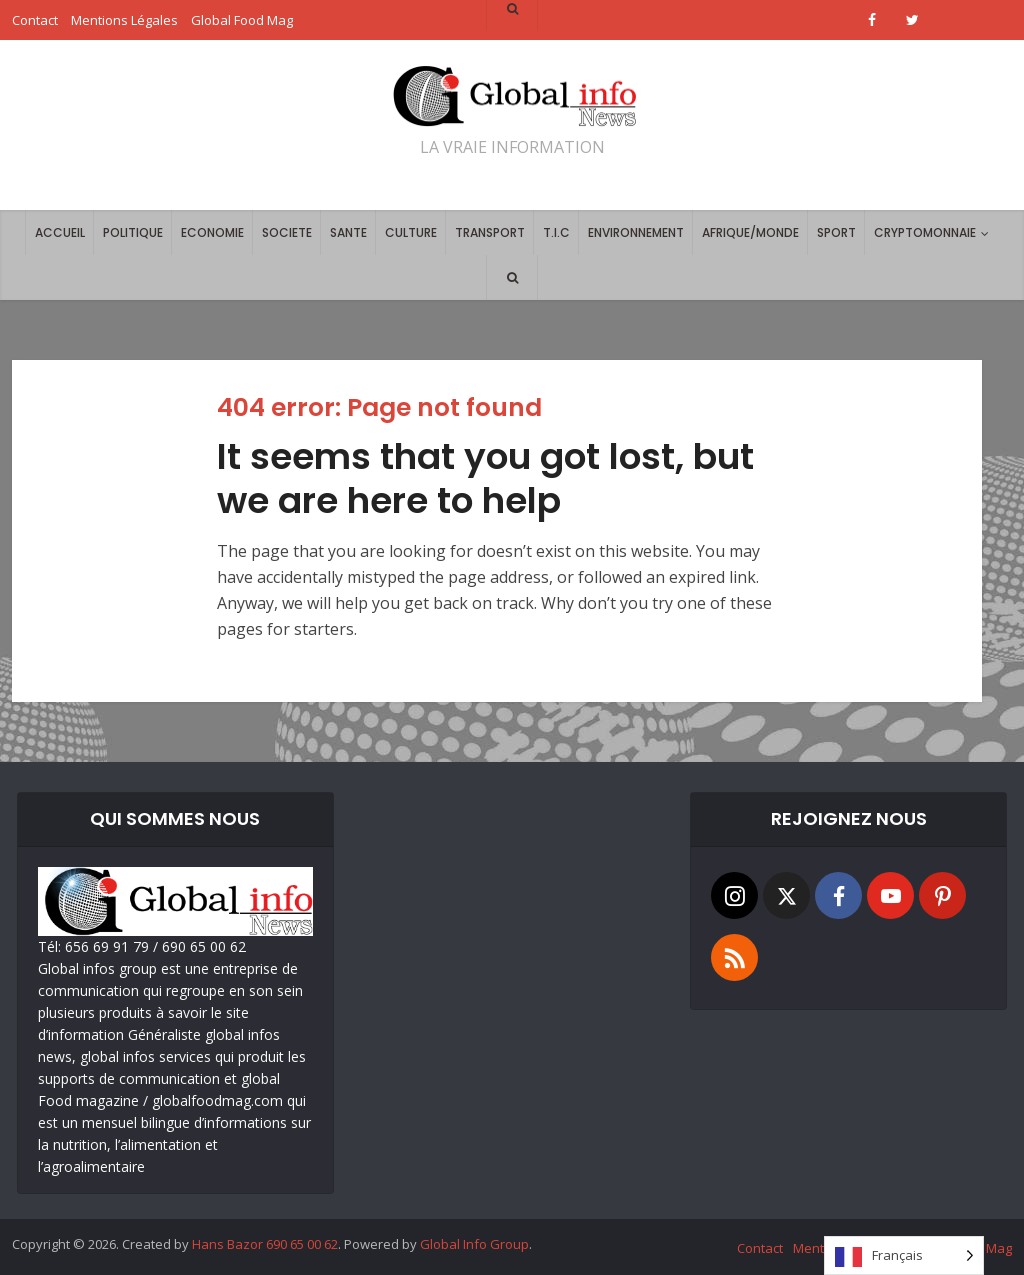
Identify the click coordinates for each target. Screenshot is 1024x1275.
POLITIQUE (133, 232)
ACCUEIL (60, 232)
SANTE (348, 232)
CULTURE (411, 232)
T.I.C (556, 232)
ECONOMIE (212, 232)
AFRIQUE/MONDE (750, 232)
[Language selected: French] (904, 1255)
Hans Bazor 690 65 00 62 (265, 1244)
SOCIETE (287, 232)
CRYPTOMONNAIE (925, 232)
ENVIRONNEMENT (636, 232)
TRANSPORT (490, 232)
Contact (760, 1248)
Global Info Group (474, 1244)
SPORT (836, 232)
